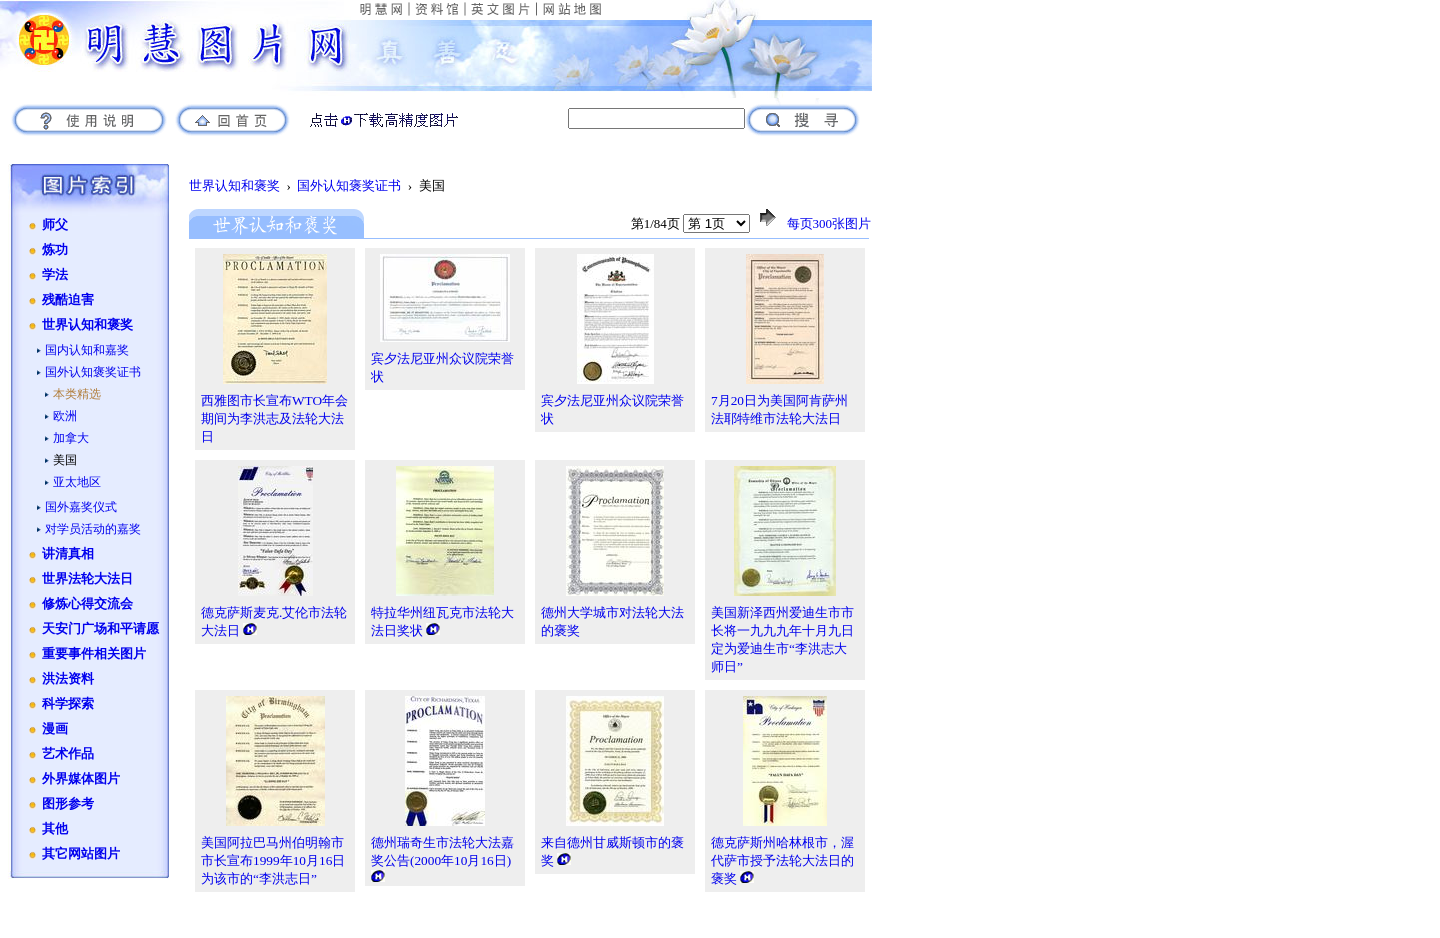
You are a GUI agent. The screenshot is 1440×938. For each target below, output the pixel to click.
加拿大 (71, 438)
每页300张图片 (829, 223)
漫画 (55, 729)
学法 (55, 275)
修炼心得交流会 (87, 604)
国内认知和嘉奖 (87, 350)
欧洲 (65, 416)
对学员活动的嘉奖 (93, 529)
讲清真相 (68, 554)
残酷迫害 (68, 300)
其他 (55, 829)
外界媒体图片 (81, 779)
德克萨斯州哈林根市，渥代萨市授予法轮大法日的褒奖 (782, 860)
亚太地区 (77, 482)
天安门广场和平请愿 (100, 629)
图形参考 (68, 804)
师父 (55, 225)
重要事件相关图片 (94, 654)
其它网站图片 (81, 854)
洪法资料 (68, 679)
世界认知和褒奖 (87, 325)
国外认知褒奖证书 (93, 372)
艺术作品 (68, 754)
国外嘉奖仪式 (81, 507)
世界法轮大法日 (87, 579)
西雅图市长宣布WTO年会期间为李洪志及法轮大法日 (274, 418)
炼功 (55, 250)
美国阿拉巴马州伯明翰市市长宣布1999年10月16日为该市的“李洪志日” (273, 860)
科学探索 (68, 704)
